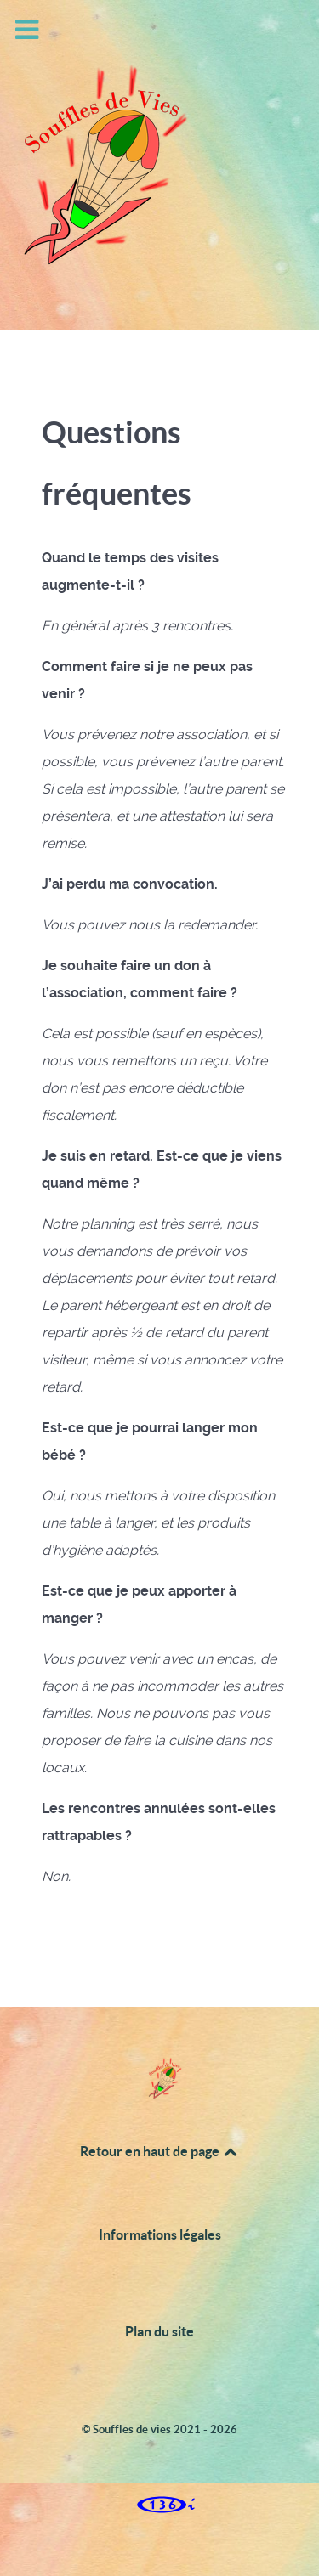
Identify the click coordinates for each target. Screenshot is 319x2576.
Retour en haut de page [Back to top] (160, 2151)
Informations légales (160, 2234)
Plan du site (159, 2331)
